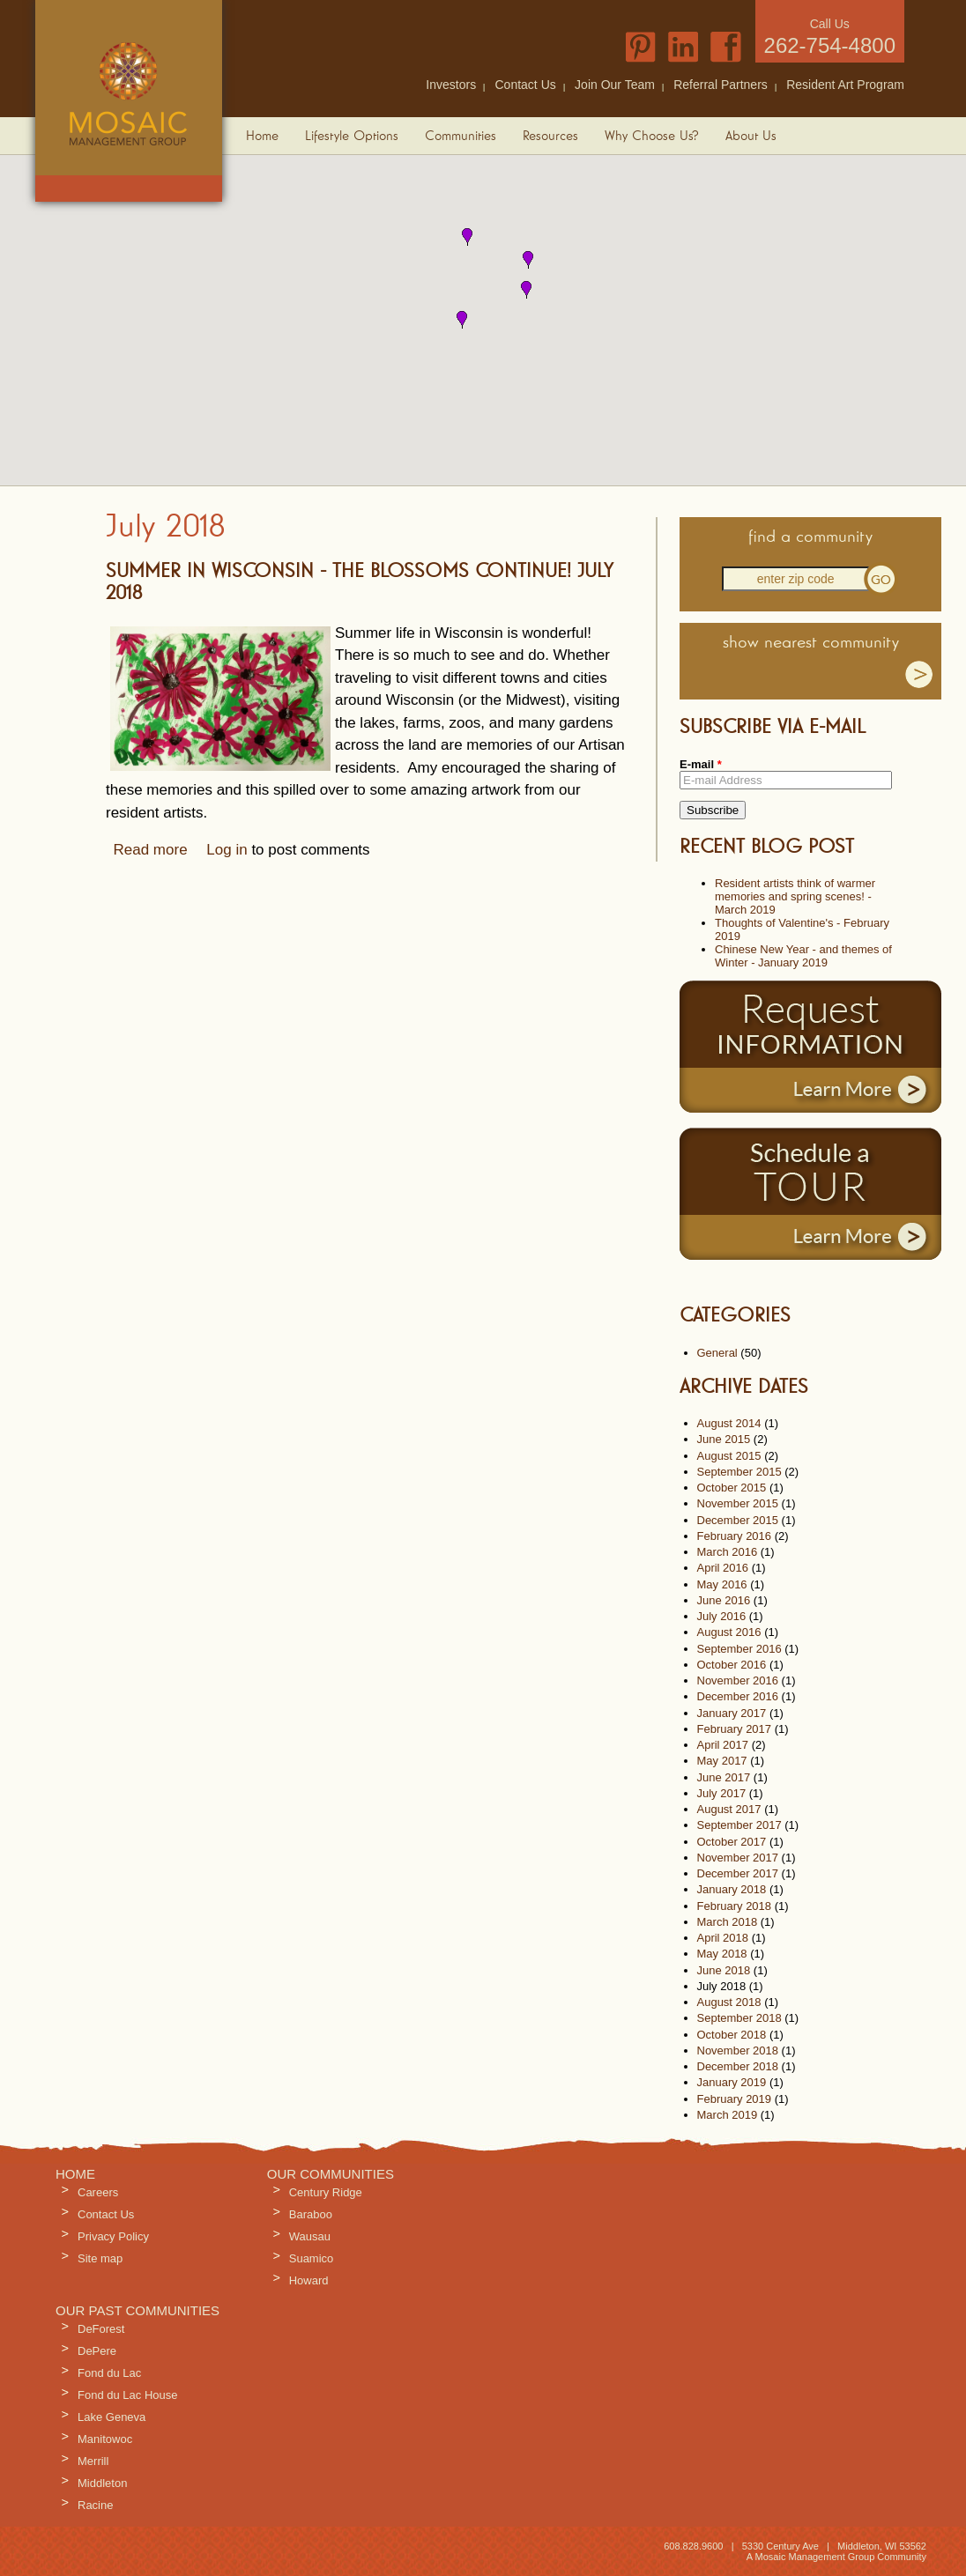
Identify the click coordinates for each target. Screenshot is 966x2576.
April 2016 (723, 1567)
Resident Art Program (845, 85)
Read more (151, 849)
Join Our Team (615, 85)
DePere (97, 2351)
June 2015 (724, 1439)
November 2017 (738, 1857)
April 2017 (723, 1744)
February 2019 (734, 2099)
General (717, 1352)
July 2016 (722, 1616)
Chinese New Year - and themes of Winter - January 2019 (803, 956)
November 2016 (738, 1680)
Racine (95, 2505)
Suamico (311, 2258)
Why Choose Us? (652, 136)
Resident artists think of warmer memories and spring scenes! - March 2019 (795, 896)
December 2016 (738, 1696)
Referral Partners (720, 85)
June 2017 (724, 1777)
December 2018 (738, 2066)
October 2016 (732, 1664)
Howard (309, 2280)
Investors (451, 85)
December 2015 (738, 1520)
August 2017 (729, 1809)
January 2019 (732, 2082)
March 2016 (727, 1551)
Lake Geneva (111, 2417)
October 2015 (732, 1487)
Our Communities (330, 2173)
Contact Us (525, 85)
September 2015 (739, 1471)
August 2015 (729, 1455)
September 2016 (739, 1648)
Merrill (93, 2461)
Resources (550, 136)
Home (262, 136)
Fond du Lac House (127, 2395)
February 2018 (734, 1906)
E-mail (701, 764)
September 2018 (739, 2018)
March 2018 (727, 1921)
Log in (226, 849)
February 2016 (734, 1536)
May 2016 (722, 1584)
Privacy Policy (113, 2236)
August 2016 (729, 1632)
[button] (467, 237)
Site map (100, 2258)
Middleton (102, 2483)
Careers (98, 2192)
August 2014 (729, 1423)
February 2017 (734, 1729)
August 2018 (729, 2002)
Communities (460, 136)
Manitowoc (105, 2439)
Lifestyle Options (351, 136)
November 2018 (738, 2050)
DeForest (101, 2328)
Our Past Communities (137, 2310)
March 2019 (727, 2114)
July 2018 (722, 1986)
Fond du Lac (109, 2373)
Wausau (310, 2236)
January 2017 (732, 1713)
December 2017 (738, 1873)
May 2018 (722, 1953)
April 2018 (723, 1937)
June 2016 (724, 1600)
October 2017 (732, 1841)
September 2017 (739, 1825)
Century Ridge (325, 2192)
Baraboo (310, 2214)
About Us (751, 136)
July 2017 (722, 1793)
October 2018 (732, 2034)
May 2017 (722, 1760)
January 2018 (732, 1889)
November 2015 (738, 1503)
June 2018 (724, 1970)
